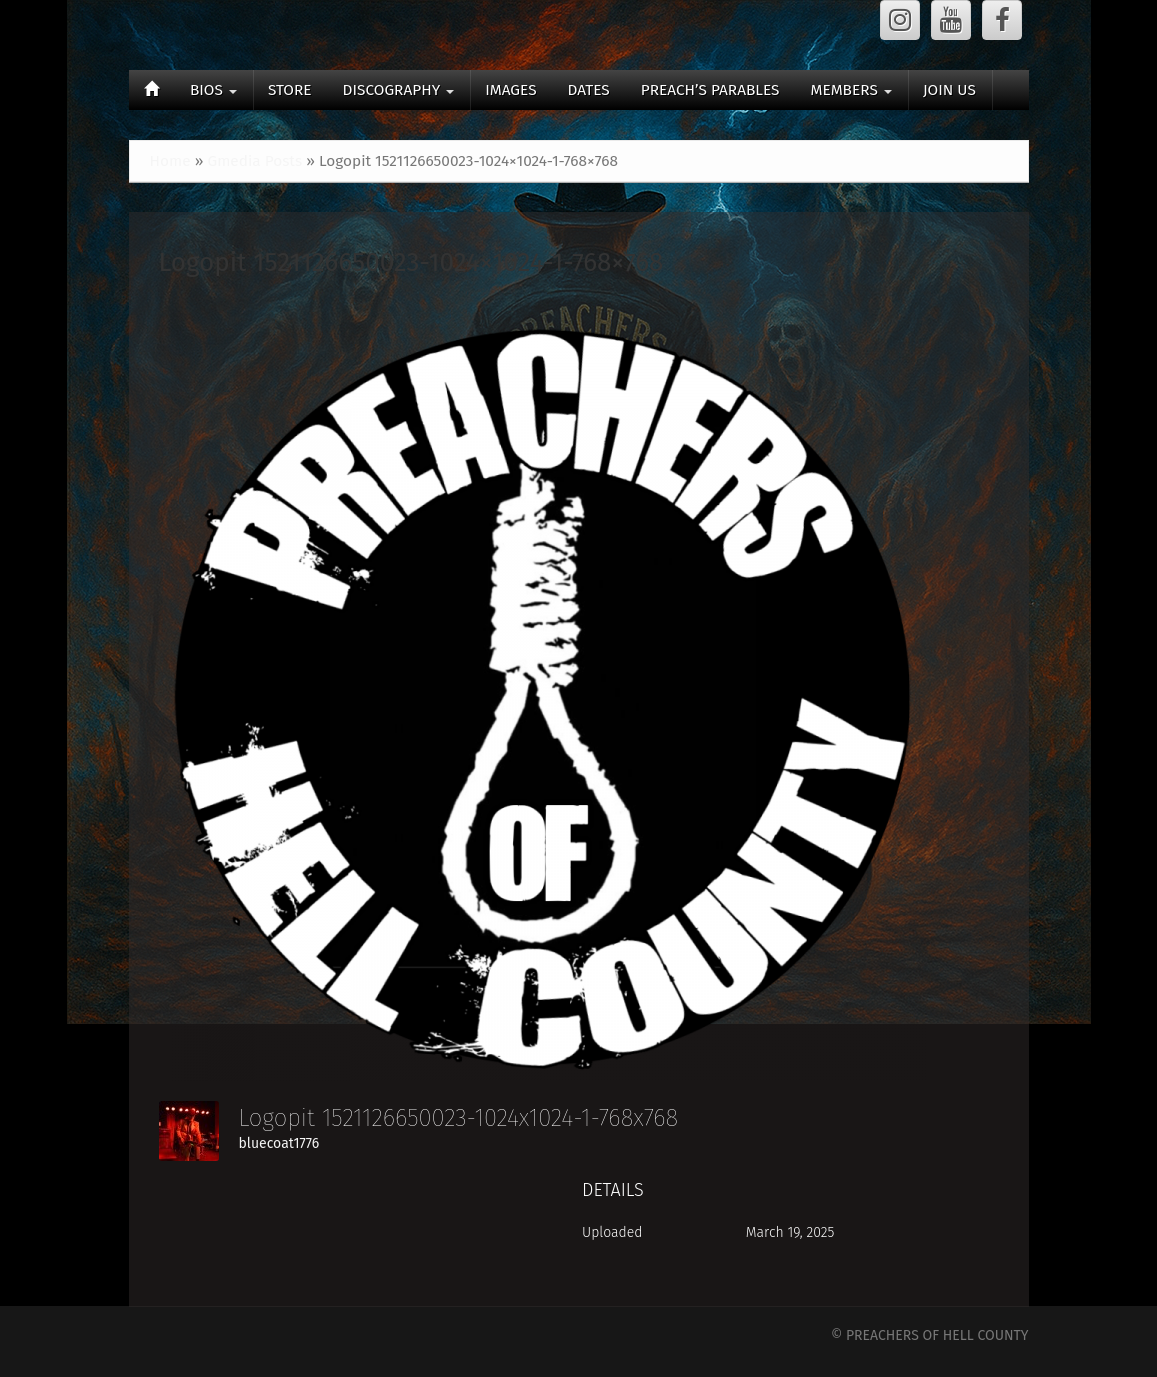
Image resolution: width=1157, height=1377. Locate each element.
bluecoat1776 (279, 1143)
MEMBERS (850, 90)
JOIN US (949, 90)
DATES (589, 90)
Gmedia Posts (254, 161)
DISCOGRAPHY (399, 90)
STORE (290, 90)
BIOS (213, 90)
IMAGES (510, 90)
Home (170, 161)
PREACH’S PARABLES (710, 90)
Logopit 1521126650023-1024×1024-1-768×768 (411, 262)
